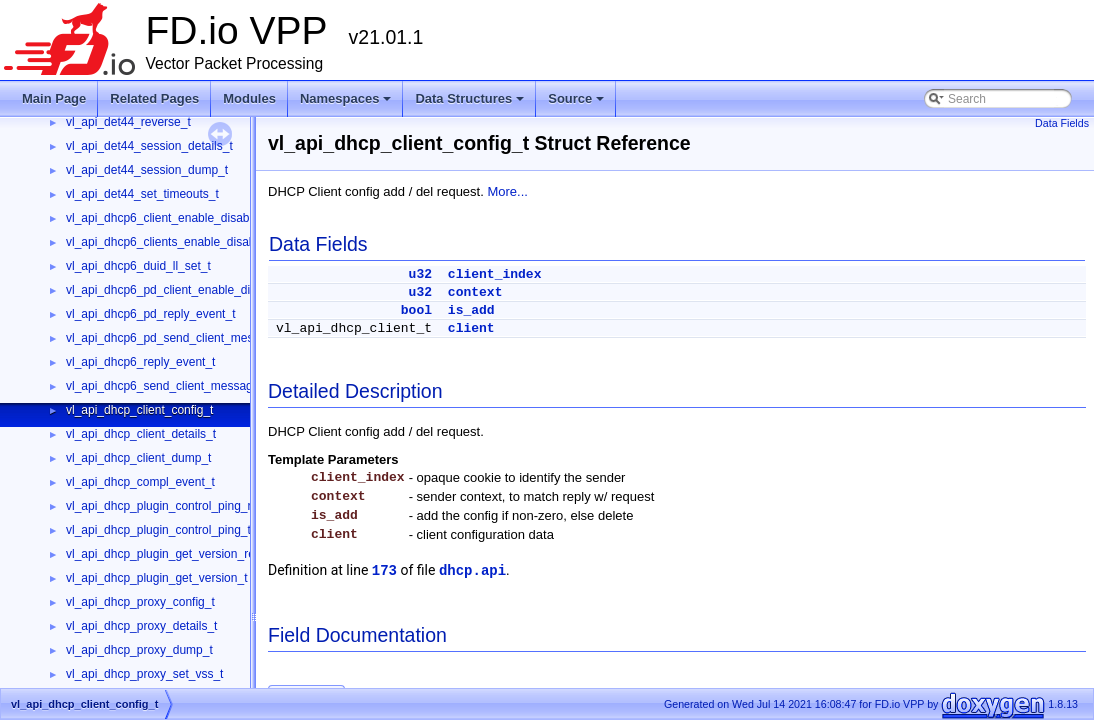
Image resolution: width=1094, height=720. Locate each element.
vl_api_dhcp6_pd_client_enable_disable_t (177, 290)
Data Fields (1062, 123)
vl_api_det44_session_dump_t (147, 170)
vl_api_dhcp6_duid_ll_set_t (138, 266)
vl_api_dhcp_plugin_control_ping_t (158, 530)
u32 (420, 274)
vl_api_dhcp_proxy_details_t (141, 626)
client (471, 328)
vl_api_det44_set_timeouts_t (142, 194)
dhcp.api (472, 571)
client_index (495, 274)
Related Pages (154, 98)
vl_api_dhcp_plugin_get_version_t (156, 578)
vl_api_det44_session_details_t (149, 146)
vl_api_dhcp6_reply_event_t (140, 362)
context (475, 292)
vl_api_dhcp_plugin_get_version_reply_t (173, 554)
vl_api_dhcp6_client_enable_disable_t (167, 218)
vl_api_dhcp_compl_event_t (140, 482)
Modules (249, 98)
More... (507, 191)
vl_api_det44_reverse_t (128, 122)
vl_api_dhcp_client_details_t (141, 434)
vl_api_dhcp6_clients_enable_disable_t (170, 242)
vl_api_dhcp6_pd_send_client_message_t (178, 338)
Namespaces (347, 104)
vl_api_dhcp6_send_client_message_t (167, 386)
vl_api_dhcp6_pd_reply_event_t (150, 314)
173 (384, 571)
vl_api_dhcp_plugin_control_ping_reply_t (175, 506)
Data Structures (471, 104)
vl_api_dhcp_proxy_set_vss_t (144, 674)
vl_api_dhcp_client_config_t (139, 410)
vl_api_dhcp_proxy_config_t (140, 602)
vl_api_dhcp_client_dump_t (138, 458)
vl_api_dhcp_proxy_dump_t (139, 650)
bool (416, 310)
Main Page (54, 98)
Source (577, 104)
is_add (471, 310)
